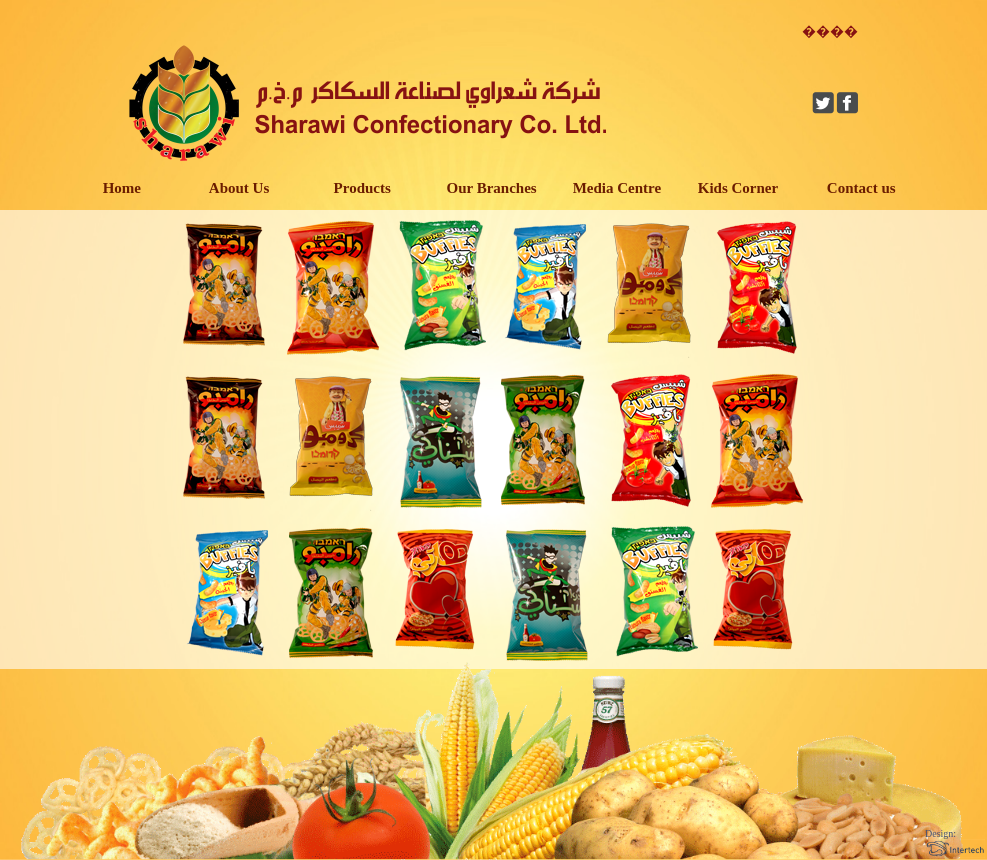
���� (830, 31)
